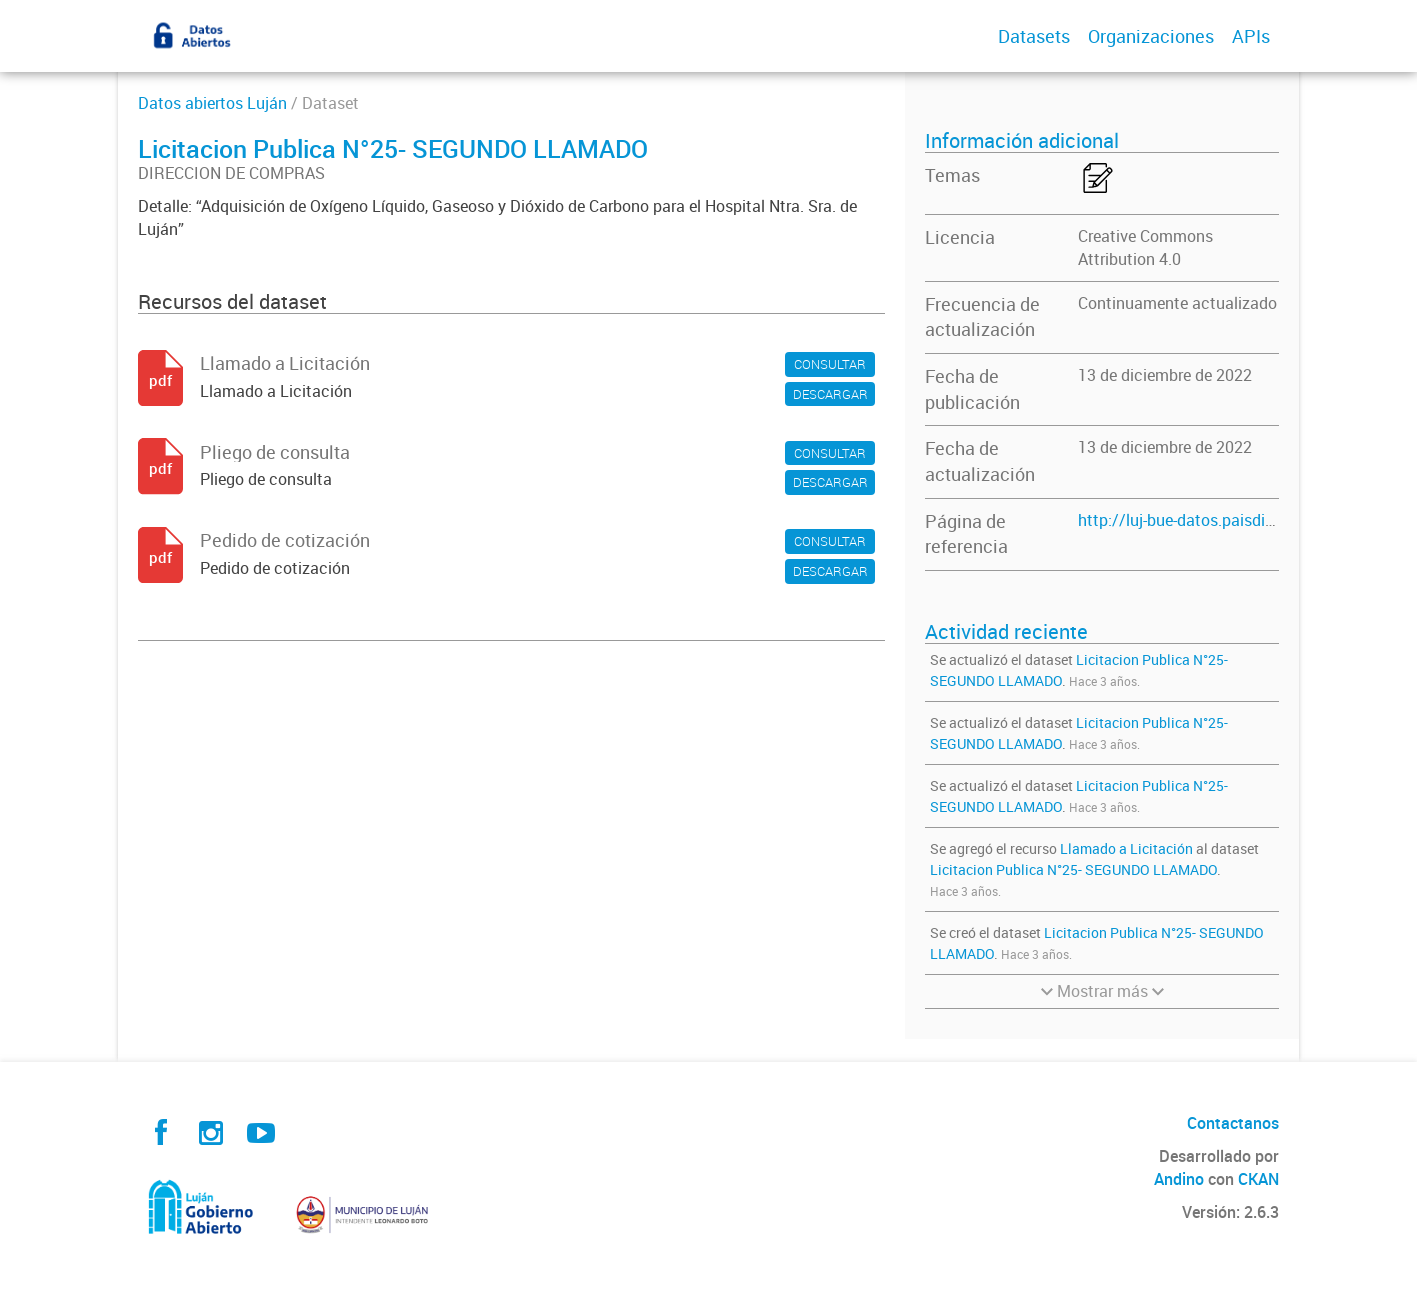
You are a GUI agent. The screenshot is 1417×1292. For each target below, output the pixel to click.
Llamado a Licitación (1128, 848)
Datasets (1034, 36)
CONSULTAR (830, 364)
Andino (1179, 1179)
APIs (1251, 36)
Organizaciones (1151, 36)
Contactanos (1233, 1123)
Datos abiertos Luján (212, 103)
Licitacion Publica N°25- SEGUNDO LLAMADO (1073, 869)
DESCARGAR (830, 394)
